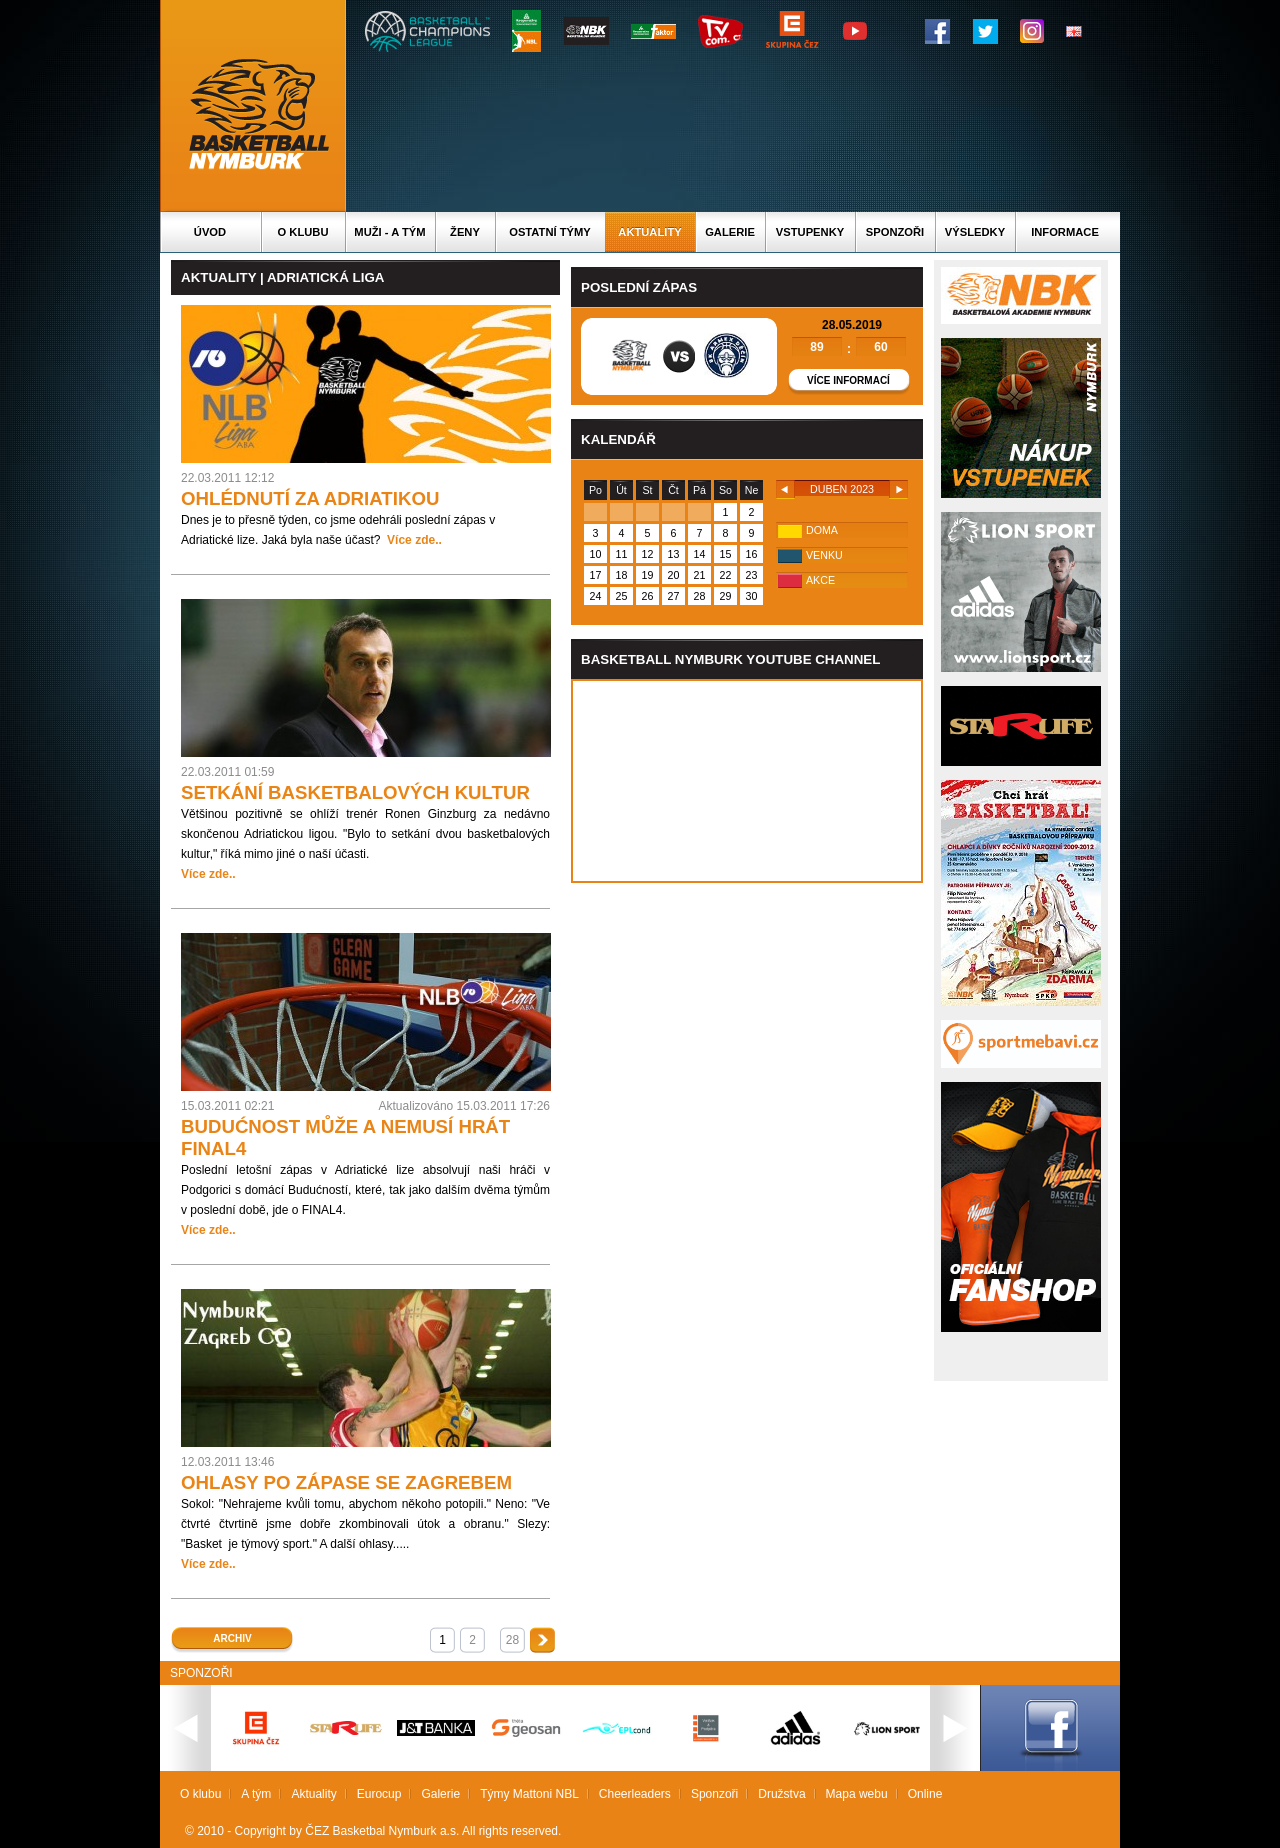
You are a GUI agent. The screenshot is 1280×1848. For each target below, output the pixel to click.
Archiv (232, 1638)
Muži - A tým (389, 232)
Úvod (210, 232)
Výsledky (975, 232)
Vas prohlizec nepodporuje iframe (747, 781)
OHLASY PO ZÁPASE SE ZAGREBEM (346, 1482)
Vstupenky (810, 232)
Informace (1065, 232)
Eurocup (379, 1794)
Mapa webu (857, 1794)
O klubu (303, 232)
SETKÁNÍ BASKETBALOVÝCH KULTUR (355, 792)
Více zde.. (414, 540)
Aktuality (649, 232)
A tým (256, 1794)
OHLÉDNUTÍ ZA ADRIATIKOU (310, 498)
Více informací (848, 380)
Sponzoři (895, 232)
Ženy (465, 232)
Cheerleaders (635, 1794)
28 (512, 1640)
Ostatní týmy (550, 232)
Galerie (730, 232)
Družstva (781, 1794)
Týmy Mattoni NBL (529, 1794)
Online (925, 1794)
